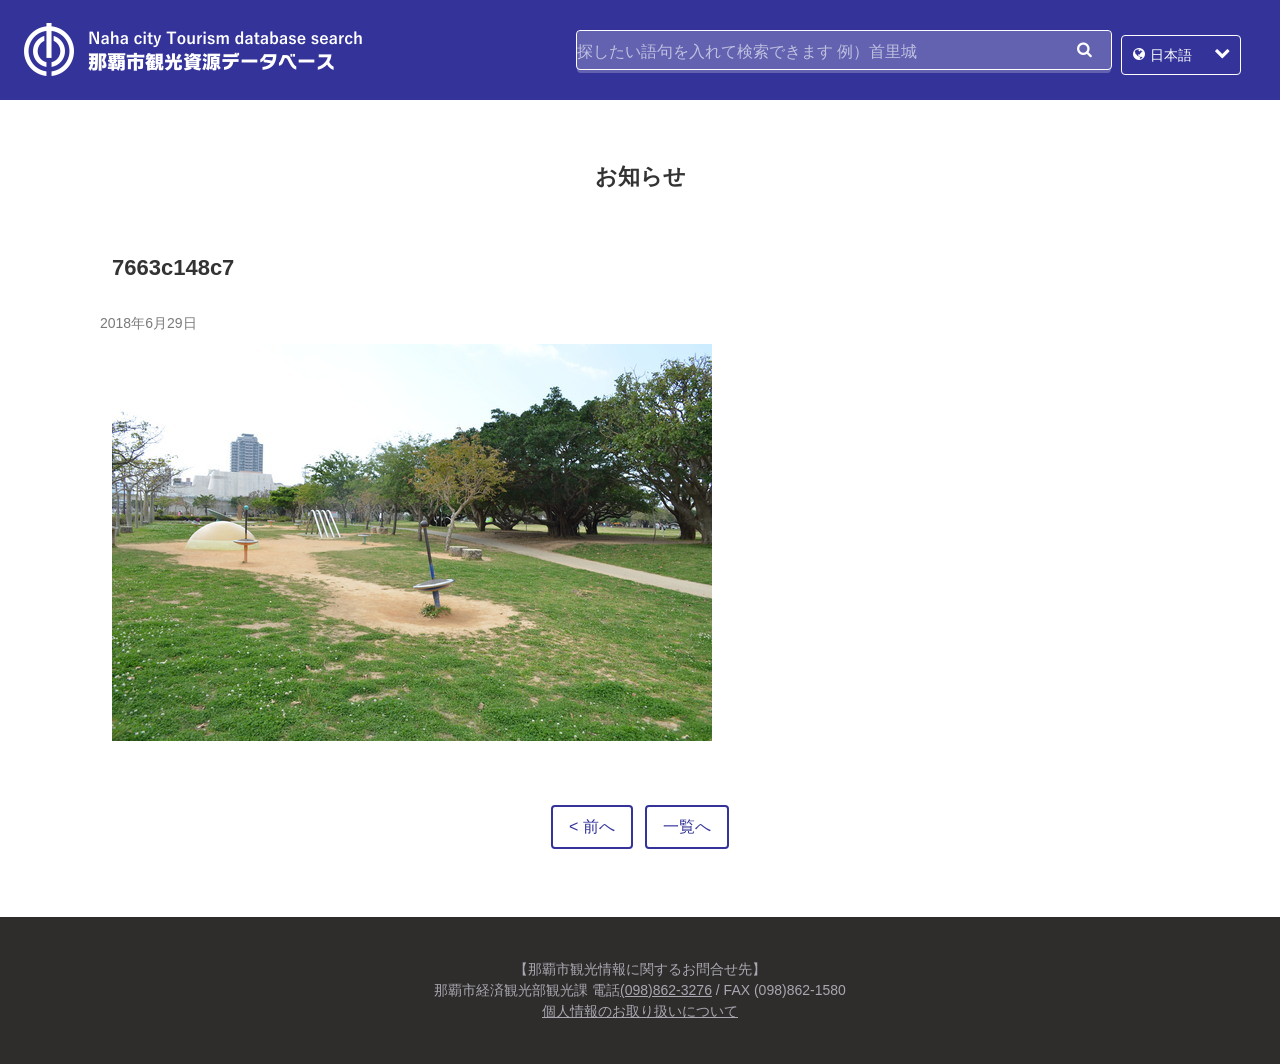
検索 (1084, 50)
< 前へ (592, 826)
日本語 (1186, 50)
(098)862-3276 (666, 990)
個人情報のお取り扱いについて (640, 1011)
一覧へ (687, 826)
